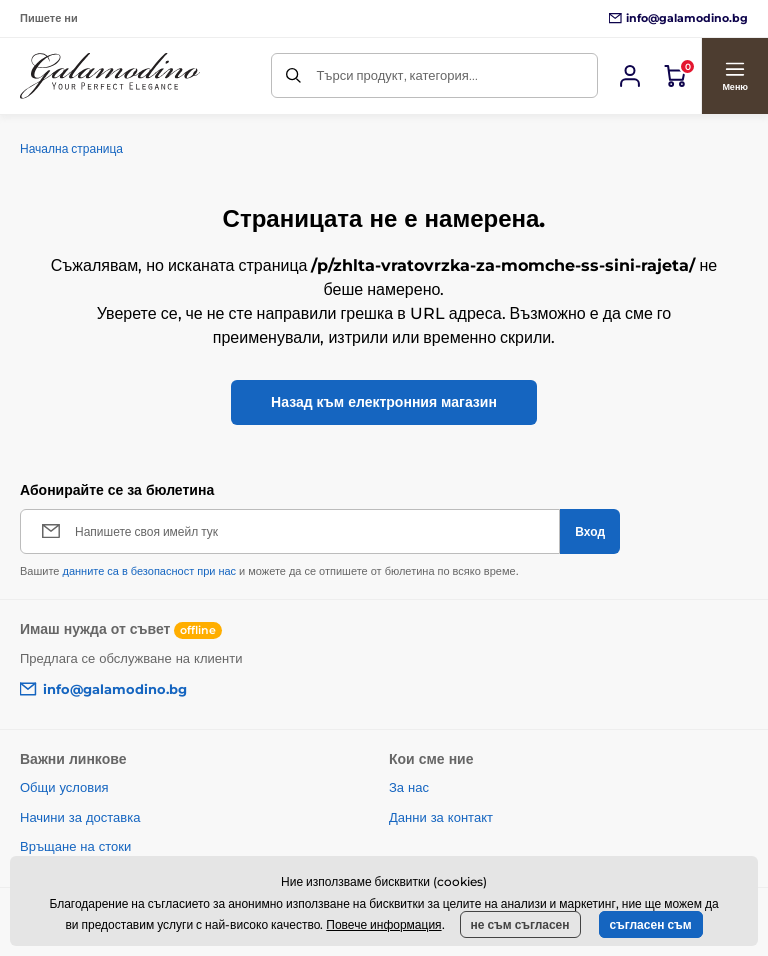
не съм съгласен (520, 924)
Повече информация (383, 924)
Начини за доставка (80, 817)
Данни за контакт (441, 817)
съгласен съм (651, 924)
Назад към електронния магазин (384, 402)
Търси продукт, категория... (396, 75)
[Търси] (293, 75)
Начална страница (71, 148)
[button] (734, 76)
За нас (409, 787)
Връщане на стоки (75, 846)
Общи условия (64, 787)
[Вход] (630, 76)
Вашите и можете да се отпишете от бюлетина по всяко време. (269, 571)
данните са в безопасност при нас (149, 571)
